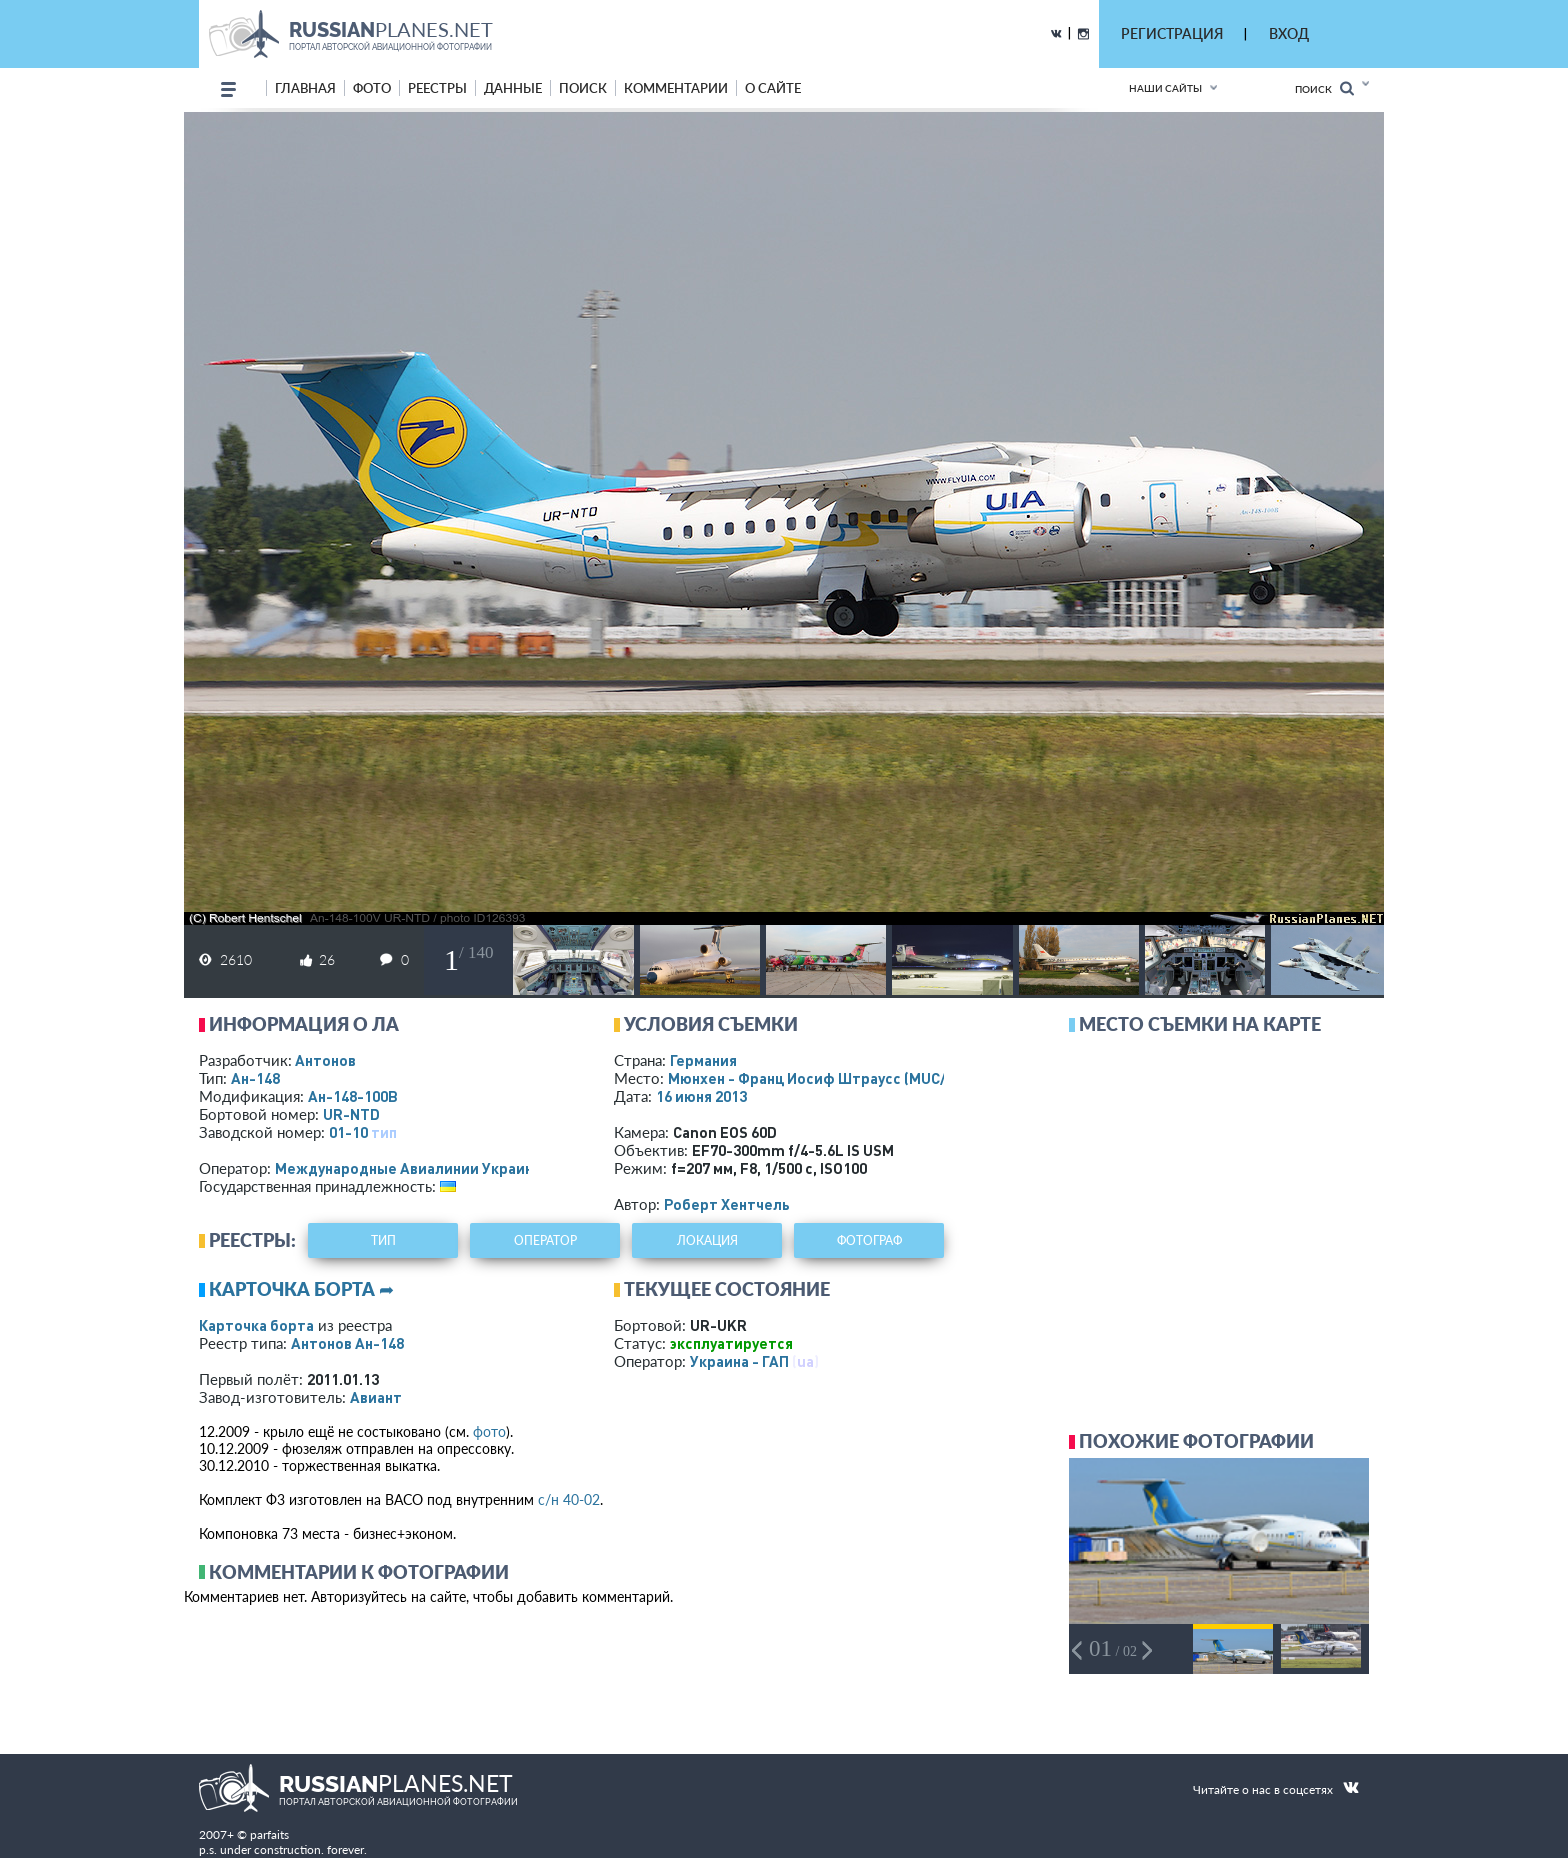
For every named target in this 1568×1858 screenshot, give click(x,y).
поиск (583, 88)
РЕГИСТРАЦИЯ (1172, 33)
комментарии (676, 88)
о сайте (773, 88)
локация (707, 1240)
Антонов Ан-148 (347, 1343)
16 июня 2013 (701, 1096)
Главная (305, 88)
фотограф (869, 1240)
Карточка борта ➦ (301, 1289)
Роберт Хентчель (727, 1204)
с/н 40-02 (569, 1499)
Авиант (376, 1397)
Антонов (325, 1060)
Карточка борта (256, 1325)
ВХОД (1289, 33)
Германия (703, 1060)
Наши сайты (1165, 88)
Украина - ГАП (739, 1361)
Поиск (1324, 88)
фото (372, 88)
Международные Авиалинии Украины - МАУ (431, 1168)
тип (384, 1132)
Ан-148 (255, 1078)
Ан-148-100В (353, 1096)
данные (513, 88)
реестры (437, 88)
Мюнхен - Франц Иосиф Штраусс (830, 1078)
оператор (545, 1240)
